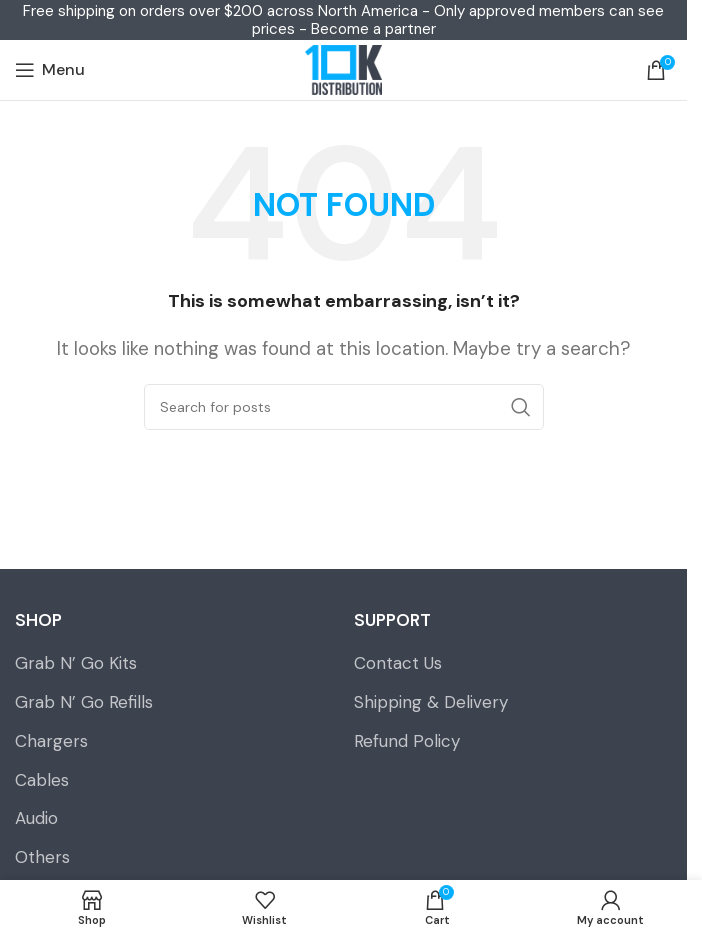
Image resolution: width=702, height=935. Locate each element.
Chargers (51, 741)
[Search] (344, 407)
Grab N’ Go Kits (76, 663)
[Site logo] (343, 70)
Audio (36, 818)
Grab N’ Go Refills (84, 702)
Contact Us (398, 663)
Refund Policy (407, 741)
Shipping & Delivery (431, 702)
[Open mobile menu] (50, 70)
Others (42, 857)
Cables (42, 780)
